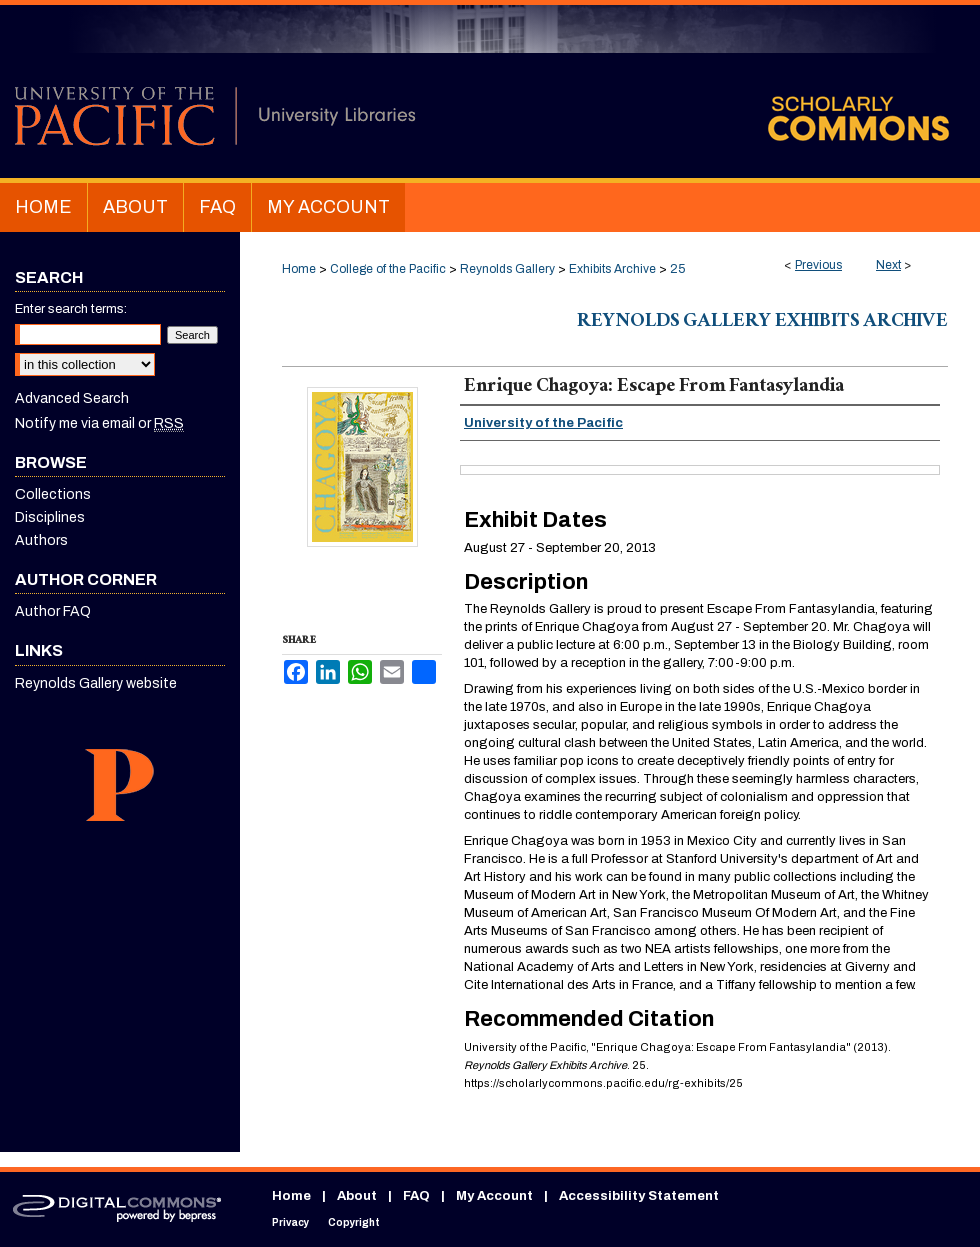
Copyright (354, 1222)
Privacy (290, 1222)
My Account (494, 1196)
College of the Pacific (388, 269)
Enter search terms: (71, 309)
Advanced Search (72, 398)
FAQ (416, 1196)
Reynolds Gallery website (96, 683)
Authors (41, 540)
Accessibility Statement (639, 1196)
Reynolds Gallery (507, 269)
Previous (818, 265)
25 (677, 269)
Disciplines (50, 517)
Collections (53, 494)
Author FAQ (53, 611)
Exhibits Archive (612, 269)
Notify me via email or (99, 423)
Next (888, 265)
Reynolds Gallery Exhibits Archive (762, 323)
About (357, 1196)
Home (299, 269)
